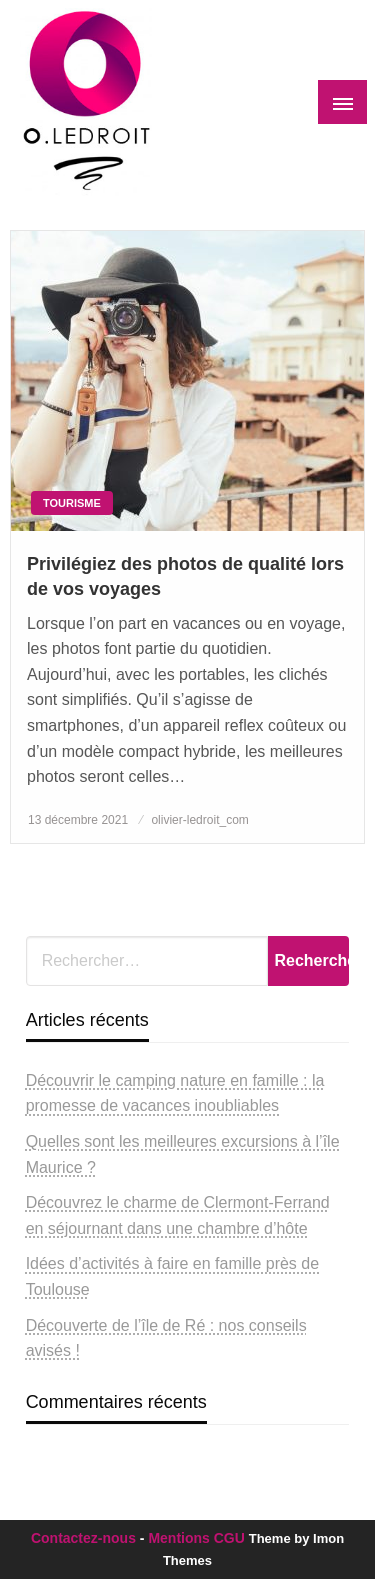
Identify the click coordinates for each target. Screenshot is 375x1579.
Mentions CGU (196, 1538)
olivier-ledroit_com (199, 820)
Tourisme (72, 503)
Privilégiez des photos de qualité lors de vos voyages (185, 576)
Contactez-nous (83, 1538)
